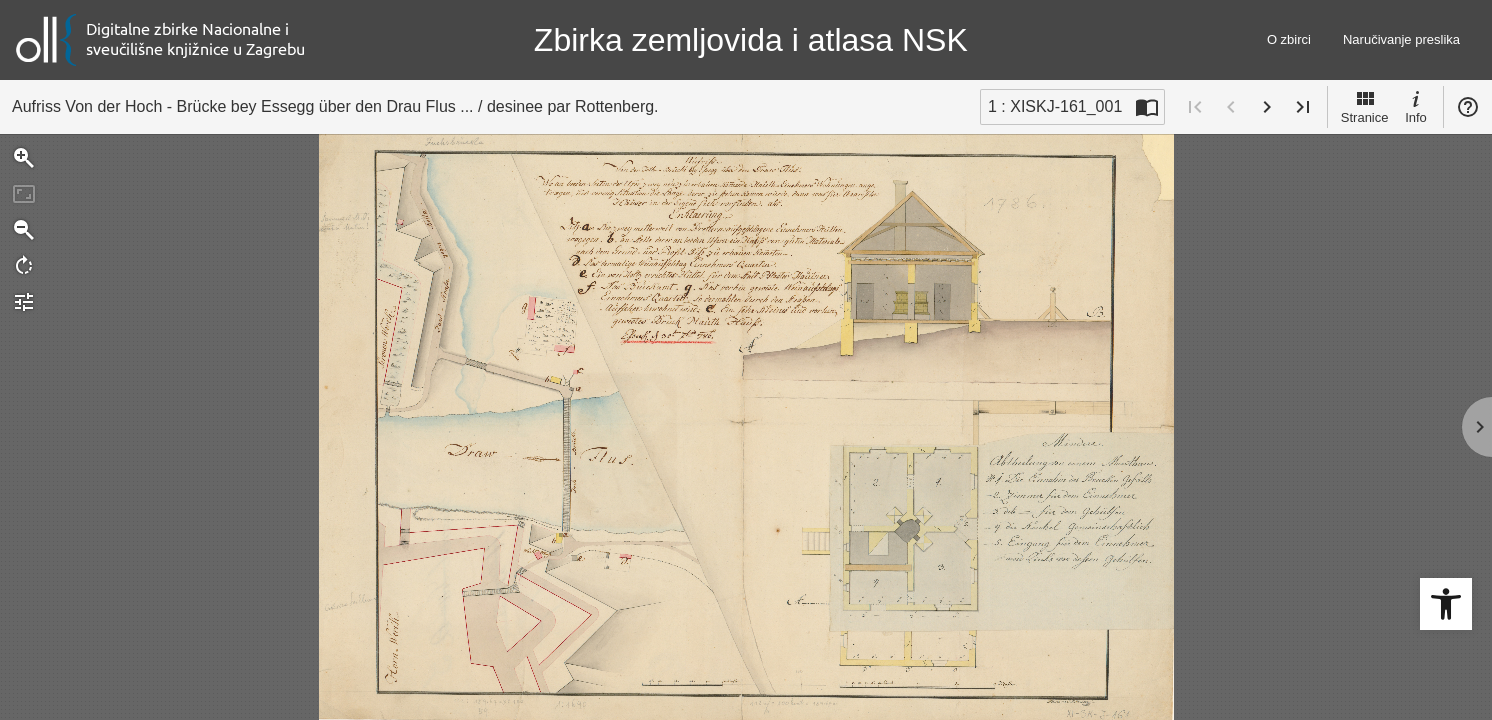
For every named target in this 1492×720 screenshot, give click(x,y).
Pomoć (1468, 107)
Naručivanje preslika (1401, 39)
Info (1416, 106)
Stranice (1365, 106)
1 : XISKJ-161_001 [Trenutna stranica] (1055, 106)
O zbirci (1289, 39)
